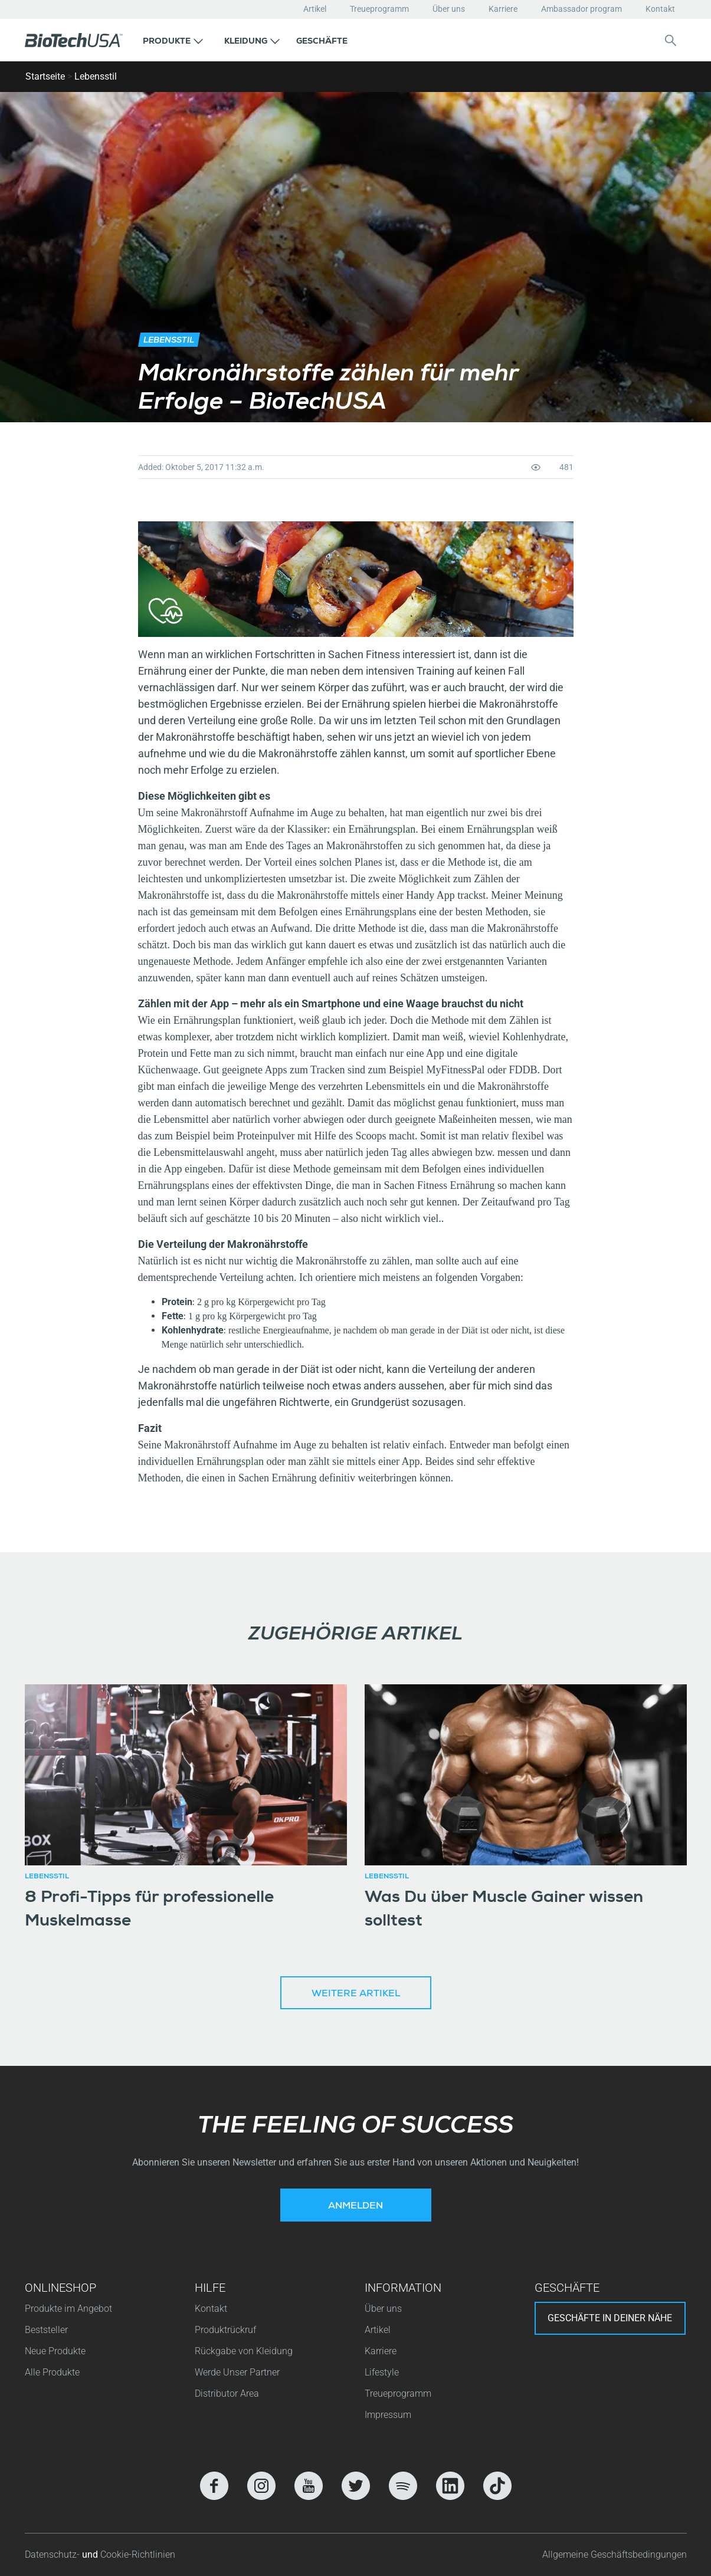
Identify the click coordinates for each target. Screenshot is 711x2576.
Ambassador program (581, 9)
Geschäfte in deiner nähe (610, 2318)
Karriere (503, 9)
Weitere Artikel (356, 1994)
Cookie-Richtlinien (137, 2554)
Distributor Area (227, 2393)
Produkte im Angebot (68, 2308)
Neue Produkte (55, 2351)
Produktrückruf (225, 2329)
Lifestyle (382, 2372)
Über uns (449, 9)
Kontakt (660, 9)
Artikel (314, 9)
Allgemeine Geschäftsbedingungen (614, 2554)
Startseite (45, 76)
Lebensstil (95, 76)
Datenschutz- (53, 2554)
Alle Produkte (52, 2372)
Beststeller (46, 2329)
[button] (173, 40)
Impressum (388, 2414)
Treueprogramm (379, 9)
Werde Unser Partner (237, 2372)
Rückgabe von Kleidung (244, 2351)
